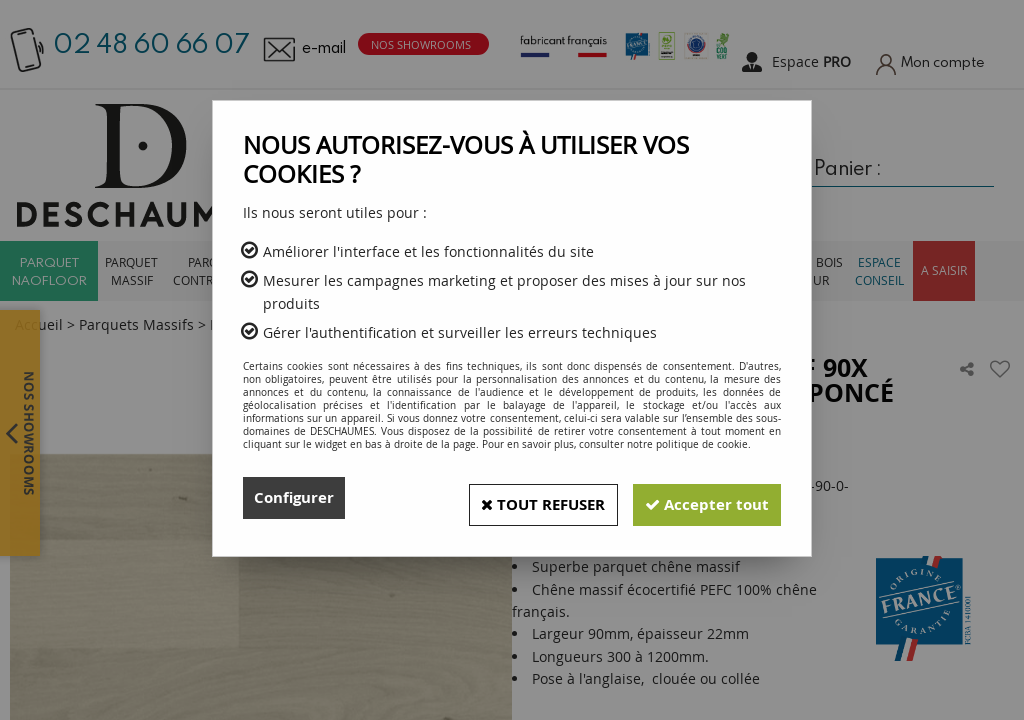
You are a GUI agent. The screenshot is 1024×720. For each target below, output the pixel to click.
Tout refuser (523, 498)
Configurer (296, 498)
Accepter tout (701, 498)
